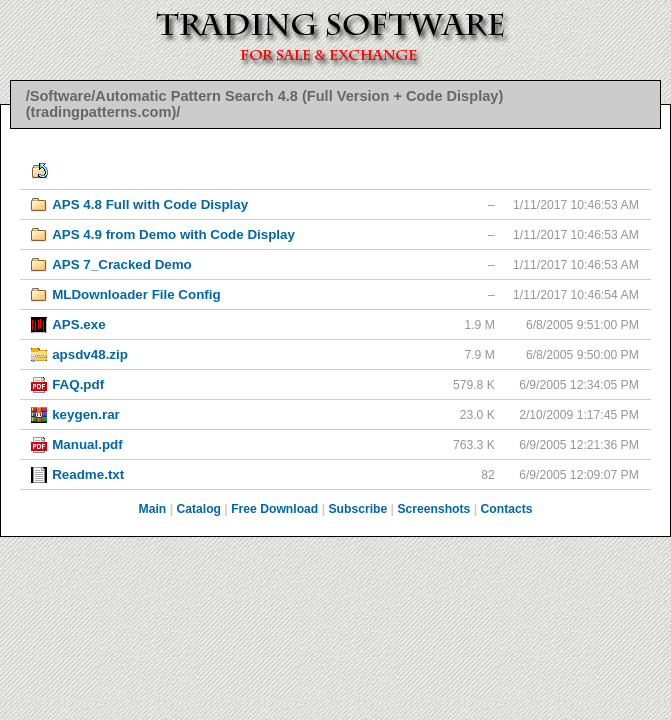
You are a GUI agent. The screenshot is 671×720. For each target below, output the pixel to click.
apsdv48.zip (90, 354)
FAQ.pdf (78, 384)
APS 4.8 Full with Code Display (150, 204)
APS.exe (78, 324)
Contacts (507, 509)
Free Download (274, 509)
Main (153, 509)
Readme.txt (88, 474)
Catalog (198, 509)
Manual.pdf (87, 444)
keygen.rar (86, 414)
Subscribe (357, 509)
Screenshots (433, 509)
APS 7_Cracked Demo (122, 264)
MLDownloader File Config (136, 294)
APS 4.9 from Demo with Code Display (173, 234)
